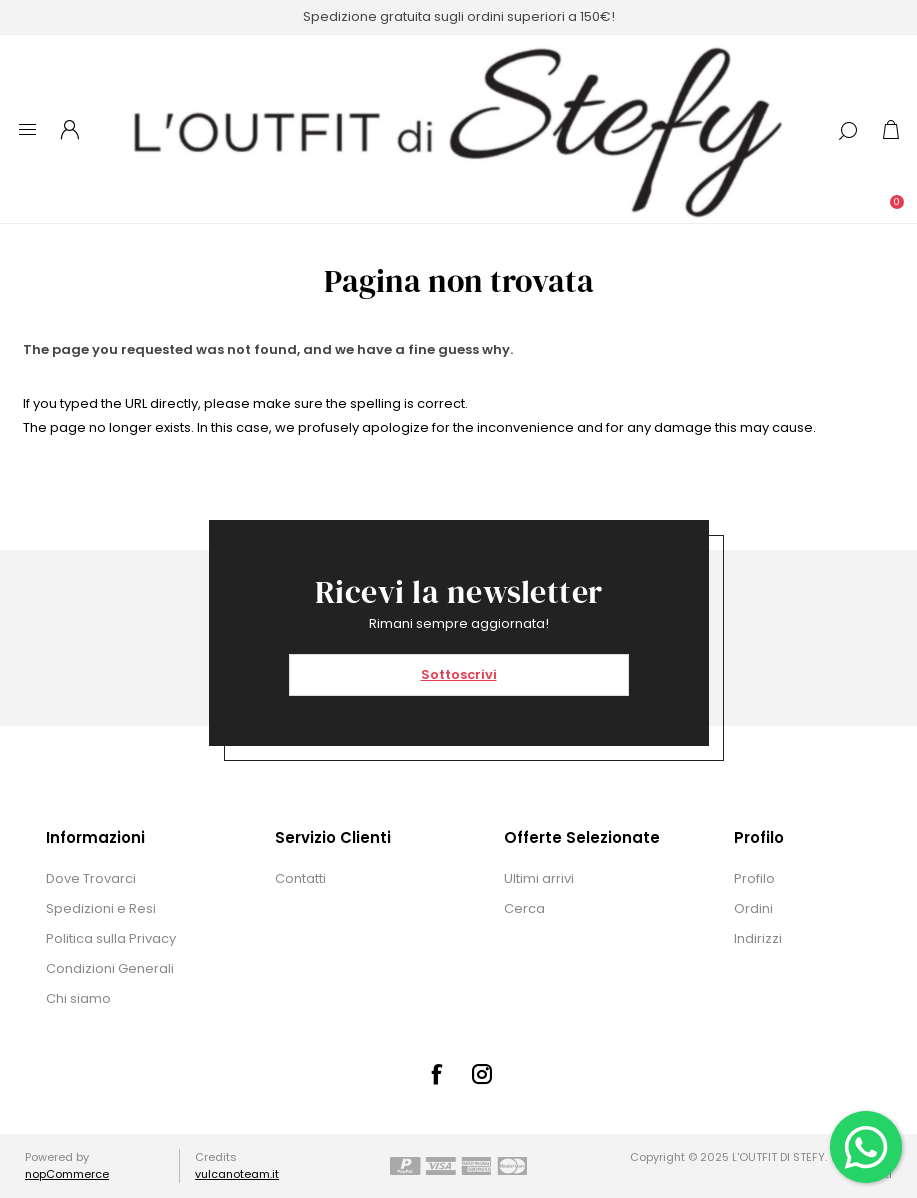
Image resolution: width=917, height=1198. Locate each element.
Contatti (300, 878)
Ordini (753, 908)
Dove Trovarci (91, 878)
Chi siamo (78, 998)
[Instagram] (482, 1074)
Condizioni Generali (110, 968)
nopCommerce (67, 1174)
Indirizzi (758, 938)
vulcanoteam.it (237, 1174)
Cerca (524, 908)
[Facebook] (436, 1074)
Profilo (754, 878)
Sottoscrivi (459, 674)
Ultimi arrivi (539, 878)
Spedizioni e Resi (101, 908)
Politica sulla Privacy (111, 938)
